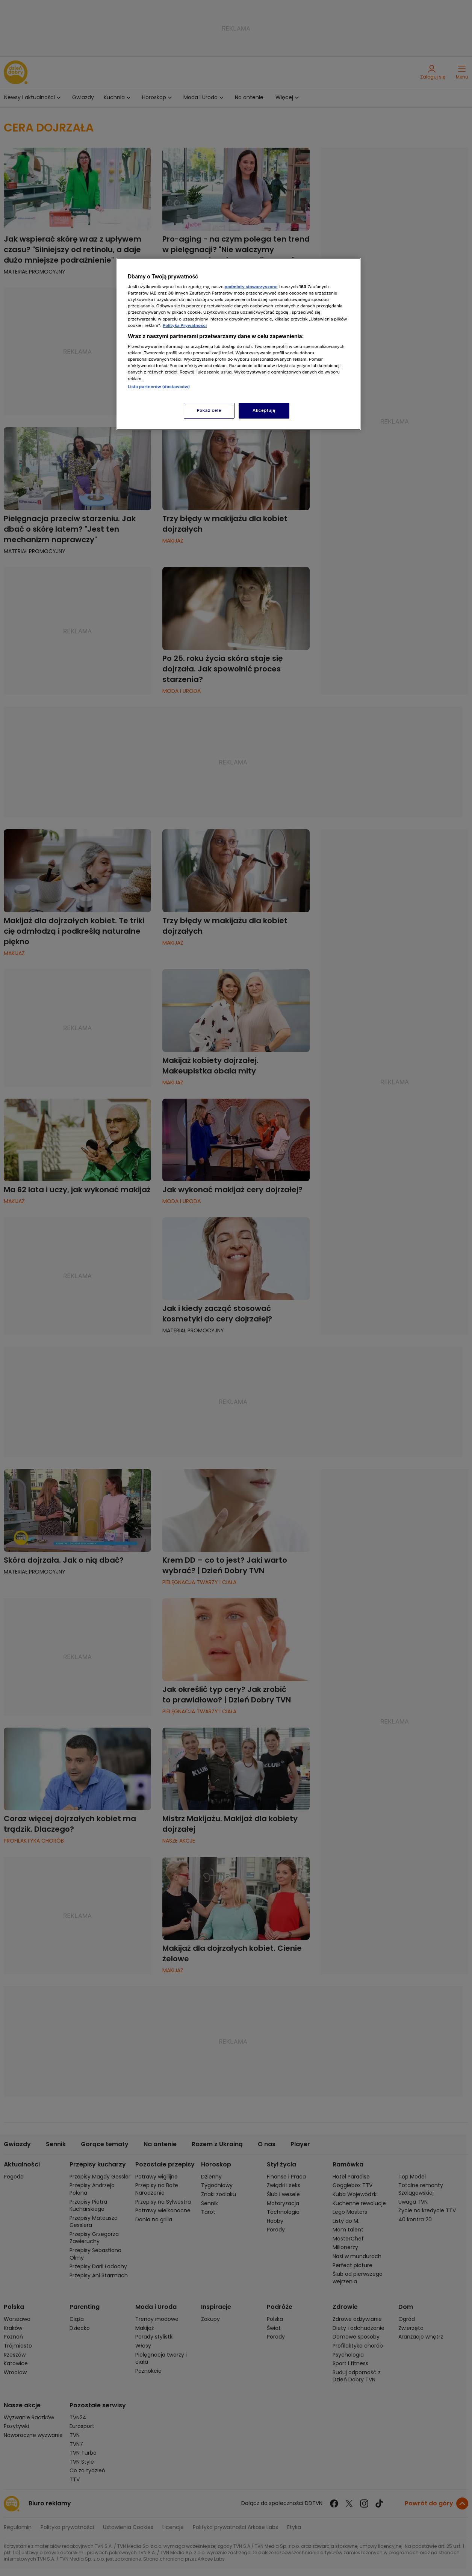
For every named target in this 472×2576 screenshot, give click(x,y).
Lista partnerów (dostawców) (159, 386)
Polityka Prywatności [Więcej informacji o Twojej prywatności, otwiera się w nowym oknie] (185, 325)
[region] (238, 344)
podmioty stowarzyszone (251, 286)
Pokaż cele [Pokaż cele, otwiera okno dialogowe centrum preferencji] (209, 410)
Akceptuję (264, 410)
